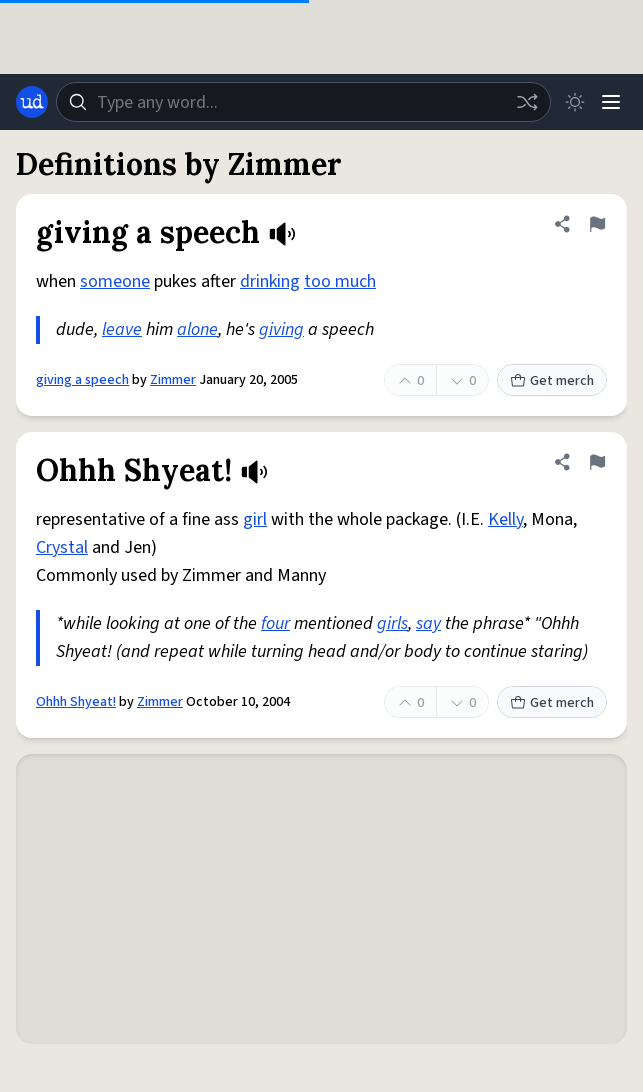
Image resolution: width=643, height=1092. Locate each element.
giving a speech (82, 380)
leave (122, 329)
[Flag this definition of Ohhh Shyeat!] (597, 462)
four (275, 623)
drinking (270, 281)
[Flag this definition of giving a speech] (597, 224)
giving (281, 329)
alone (197, 329)
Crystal (62, 547)
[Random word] (527, 102)
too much (340, 281)
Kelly (505, 519)
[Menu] (611, 102)
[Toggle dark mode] (575, 102)
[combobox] (303, 102)
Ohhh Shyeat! (76, 702)
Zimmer (173, 380)
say (428, 623)
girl (255, 519)
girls (392, 623)
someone (115, 281)
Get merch (552, 381)
